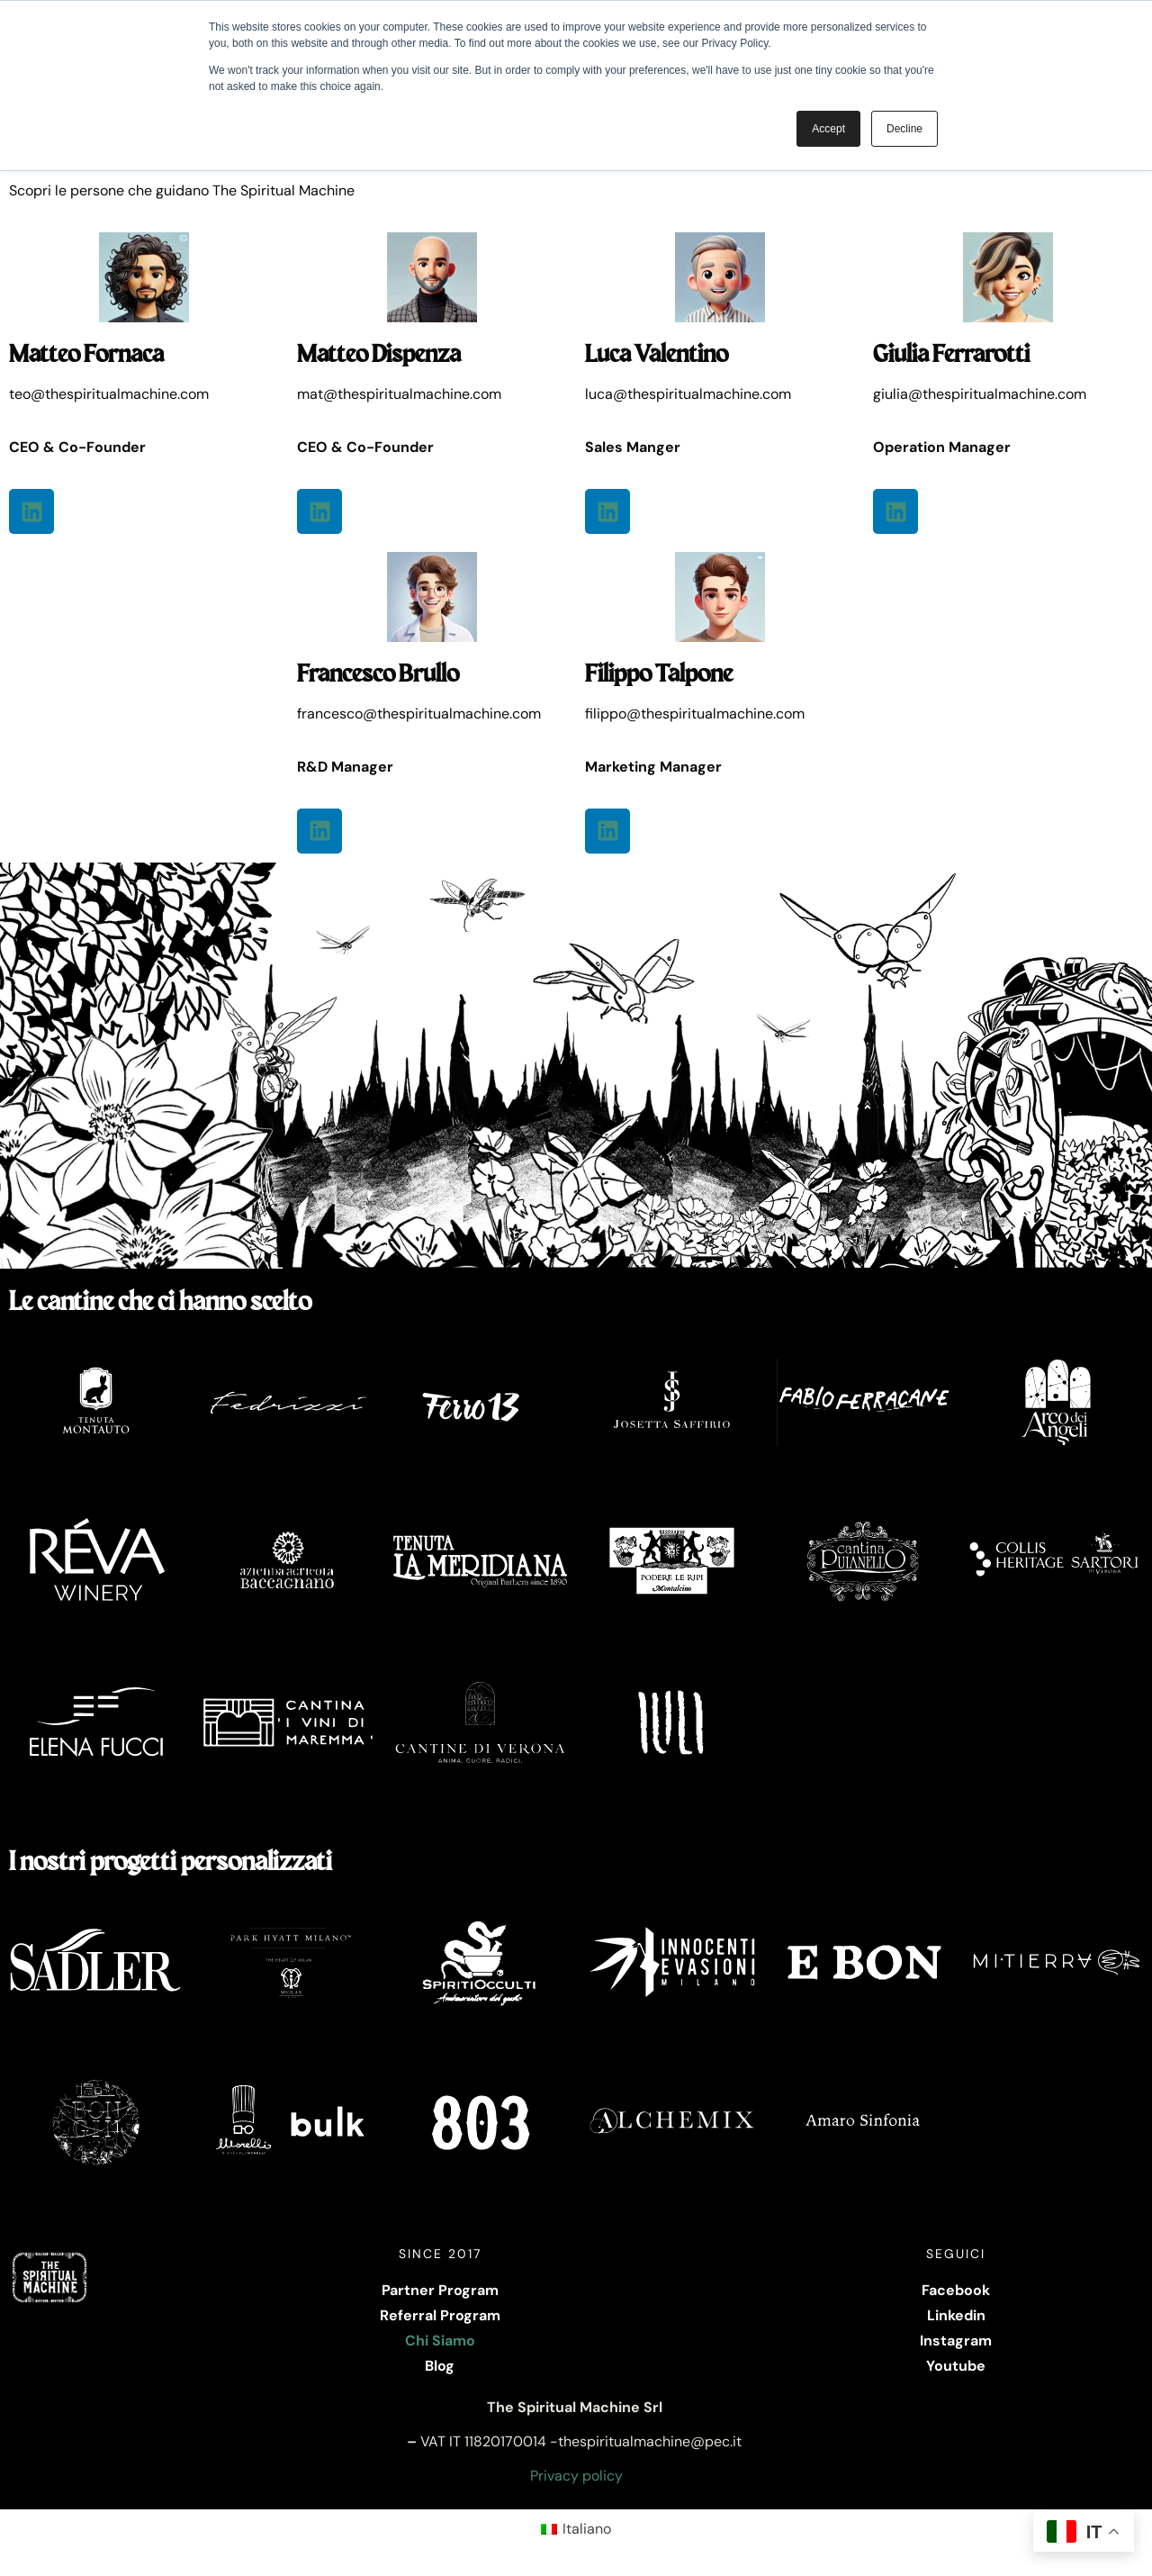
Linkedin (956, 2315)
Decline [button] (904, 128)
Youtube (956, 2365)
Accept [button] (828, 128)
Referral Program (440, 2315)
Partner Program (440, 2290)
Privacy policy (576, 2475)
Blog (439, 2365)
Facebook (956, 2290)
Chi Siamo (440, 2340)
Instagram (956, 2340)
